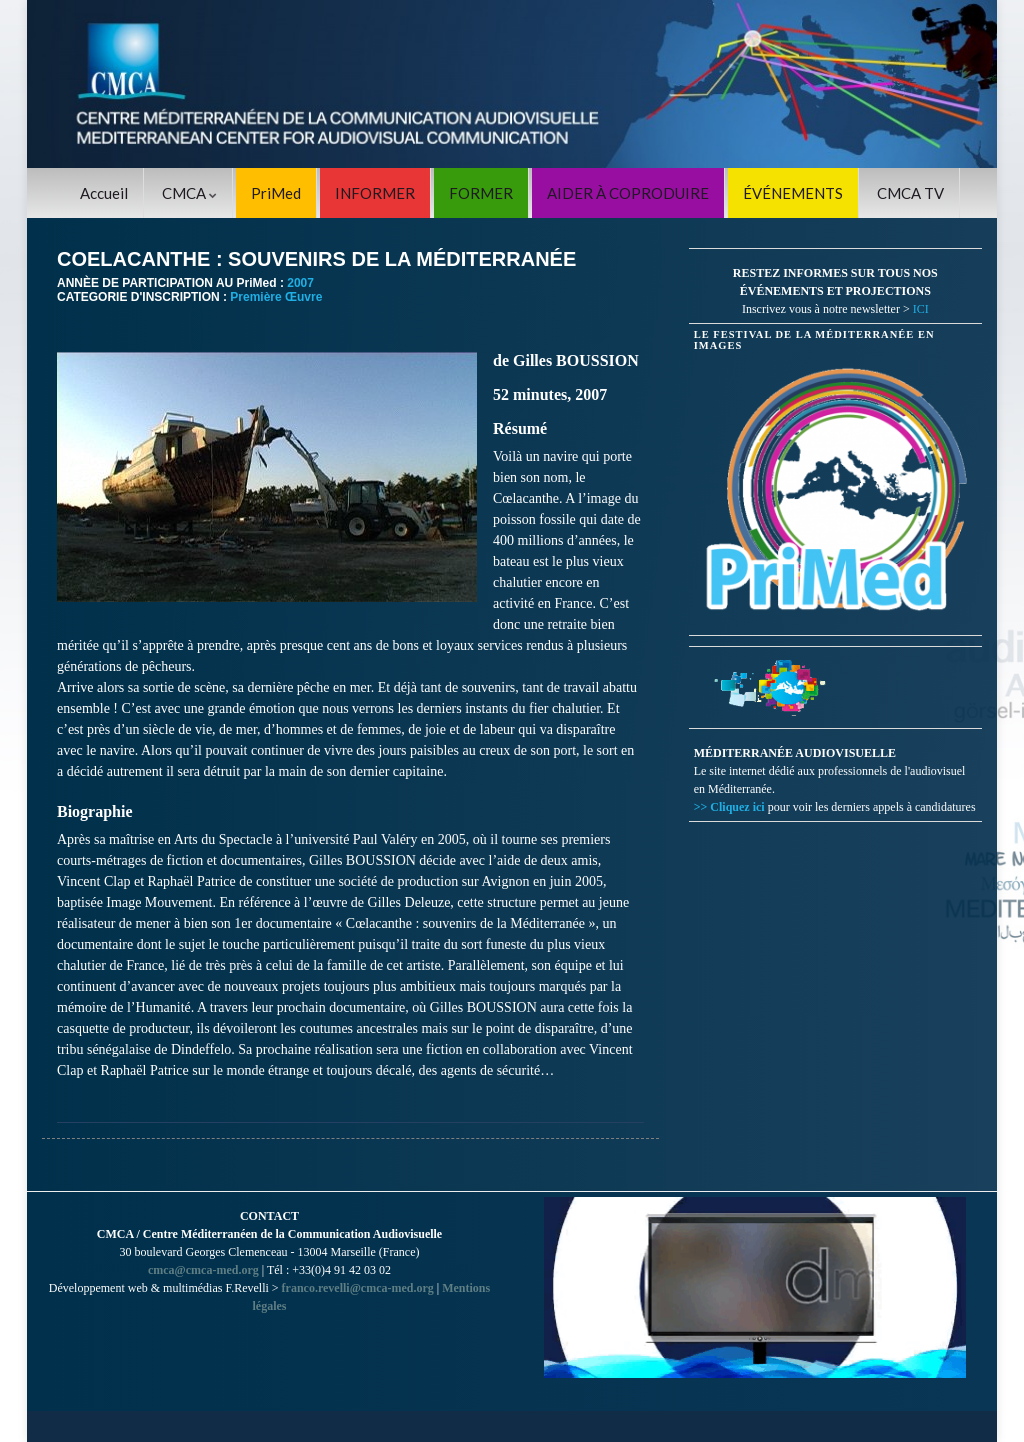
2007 (300, 283)
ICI (921, 309)
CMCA (189, 193)
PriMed (276, 193)
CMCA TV (910, 193)
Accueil (104, 193)
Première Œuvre (276, 297)
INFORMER (375, 193)
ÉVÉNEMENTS (793, 193)
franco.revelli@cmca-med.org (358, 1288)
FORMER (481, 193)
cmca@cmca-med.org (203, 1270)
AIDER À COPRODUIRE (628, 193)
